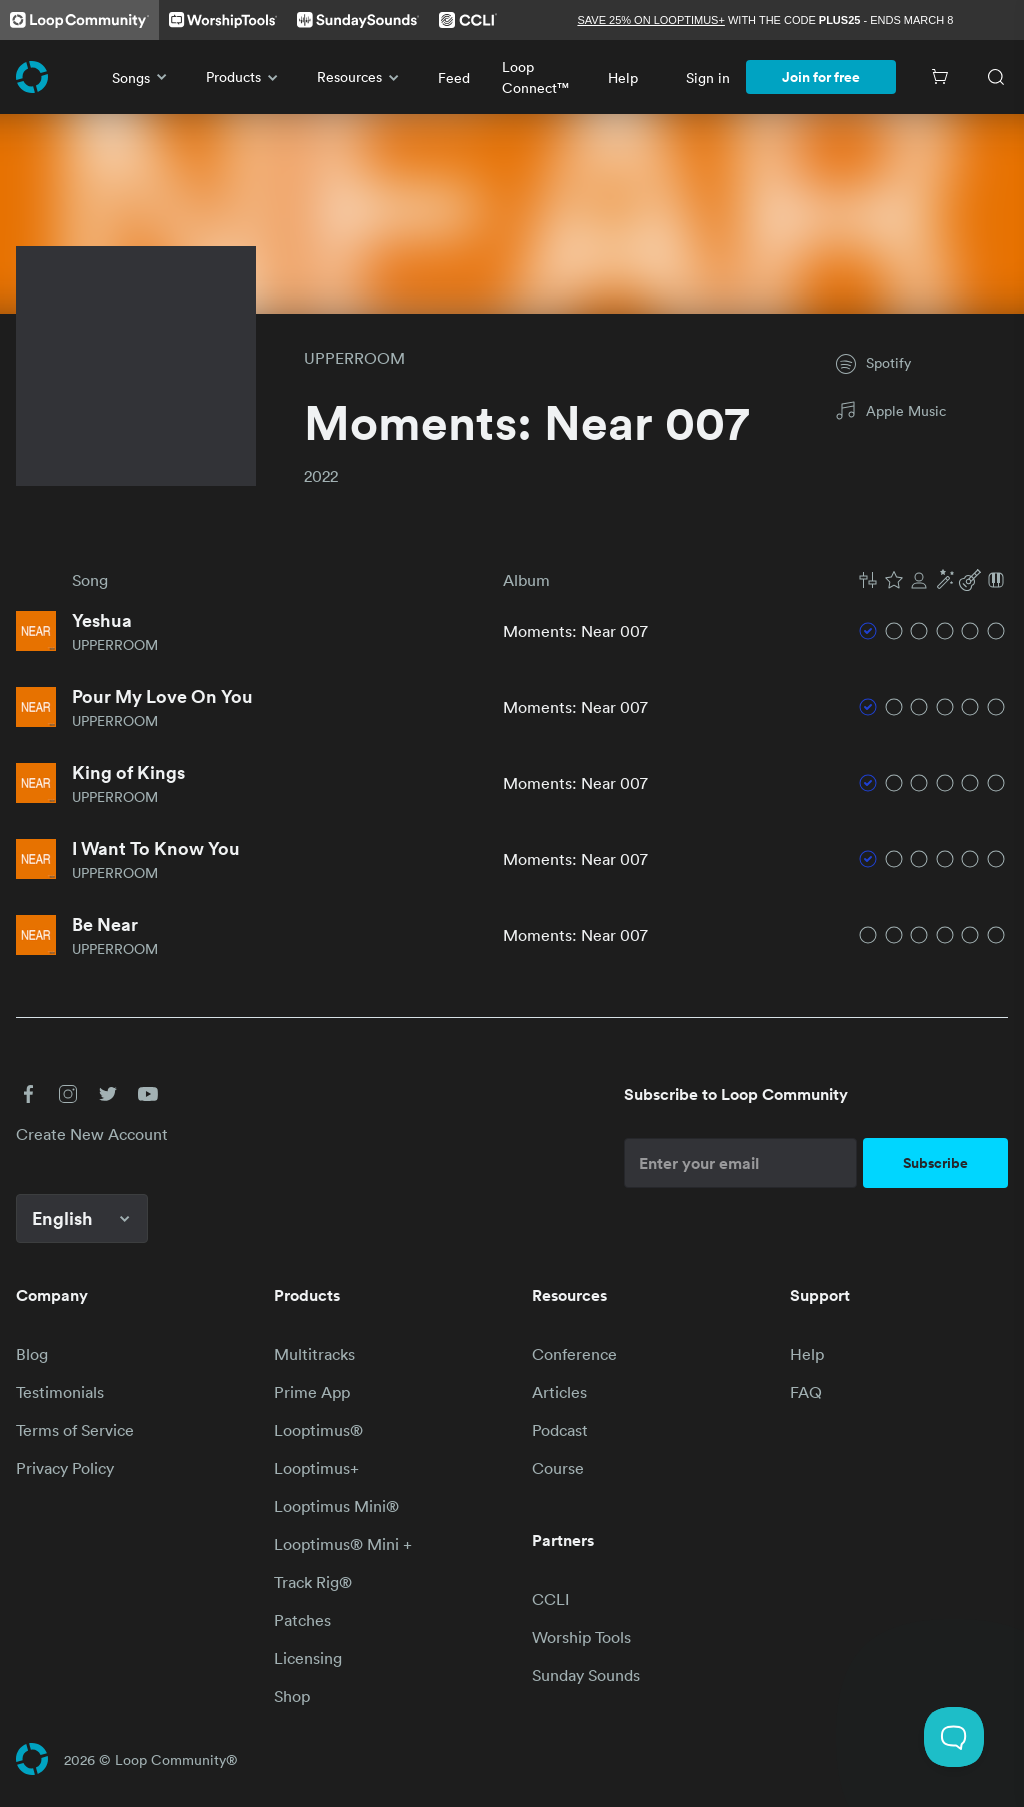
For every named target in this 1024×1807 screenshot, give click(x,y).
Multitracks (314, 1354)
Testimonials (60, 1392)
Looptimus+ (316, 1468)
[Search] (996, 77)
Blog (32, 1354)
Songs (143, 77)
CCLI (550, 1599)
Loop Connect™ (535, 77)
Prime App (312, 1392)
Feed (454, 77)
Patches (302, 1620)
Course (558, 1468)
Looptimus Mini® (336, 1506)
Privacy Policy (65, 1468)
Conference (574, 1354)
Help (623, 77)
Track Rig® (313, 1582)
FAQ (806, 1392)
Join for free (821, 77)
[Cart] (940, 77)
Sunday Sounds (586, 1675)
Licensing (308, 1658)
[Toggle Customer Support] (954, 1737)
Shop (292, 1696)
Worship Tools (581, 1637)
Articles (559, 1392)
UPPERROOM (354, 358)
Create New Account (92, 1134)
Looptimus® (318, 1430)
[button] (932, 580)
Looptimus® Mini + (343, 1544)
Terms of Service (75, 1430)
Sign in (708, 77)
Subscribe (935, 1163)
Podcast (560, 1430)
